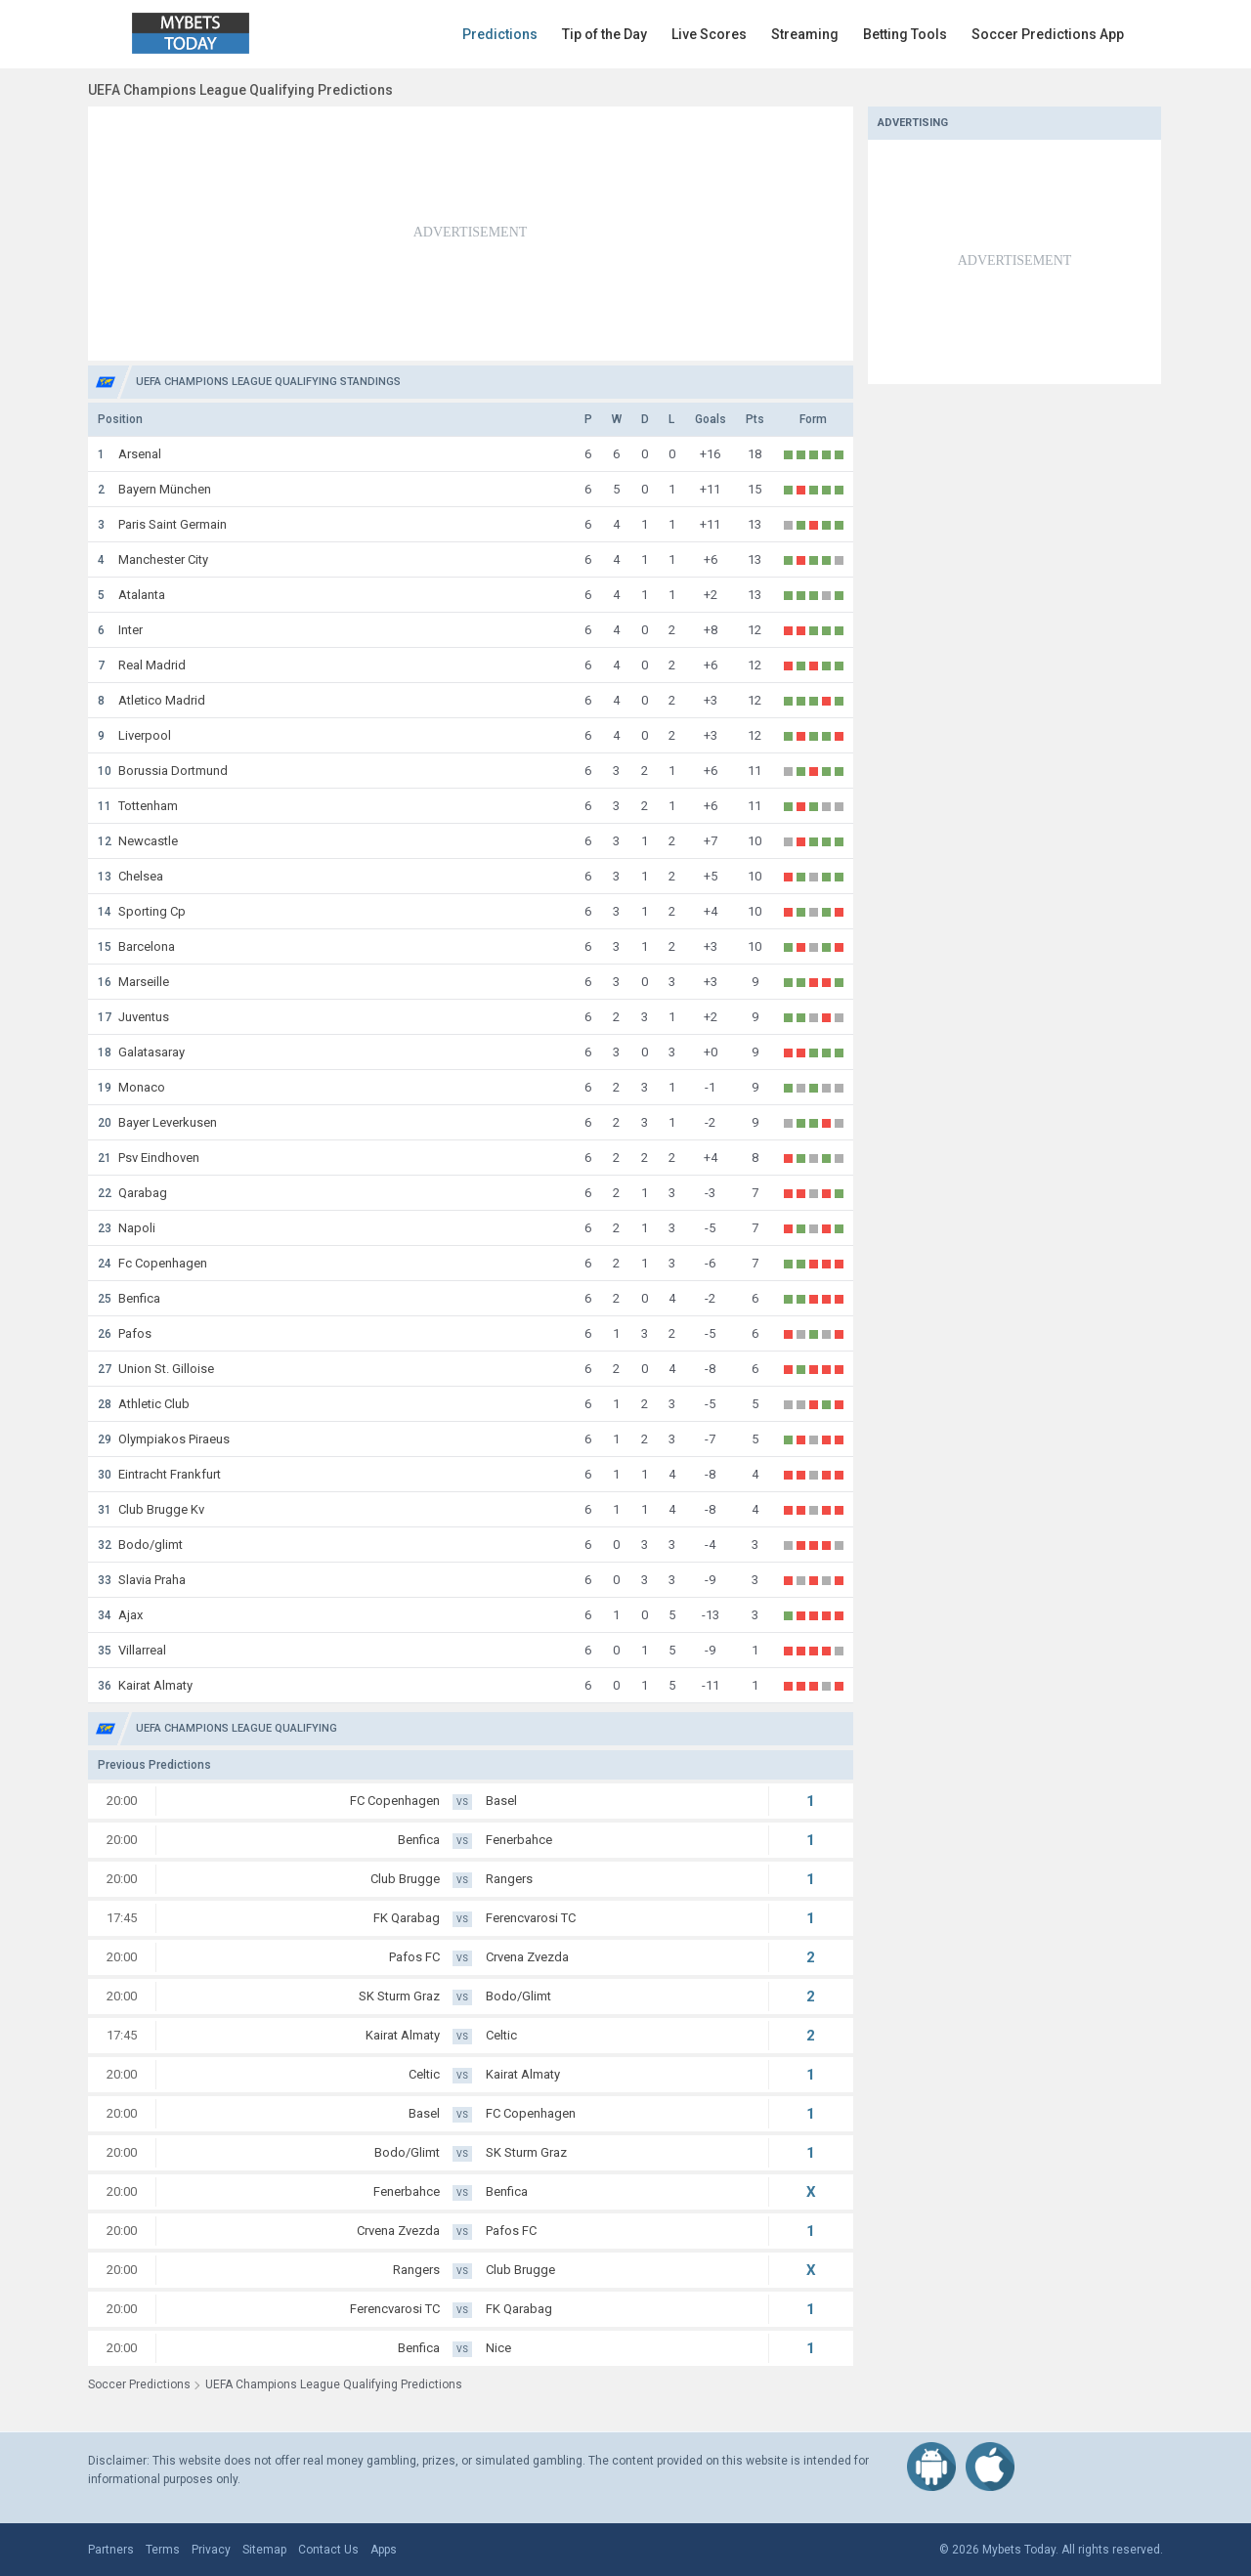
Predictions (500, 34)
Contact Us (328, 2549)
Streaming (805, 34)
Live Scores (709, 34)
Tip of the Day (604, 34)
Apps (383, 2549)
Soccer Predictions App (1047, 34)
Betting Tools (905, 34)
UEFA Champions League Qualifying (236, 1728)
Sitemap (264, 2549)
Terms (163, 2549)
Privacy (211, 2549)
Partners (111, 2549)
